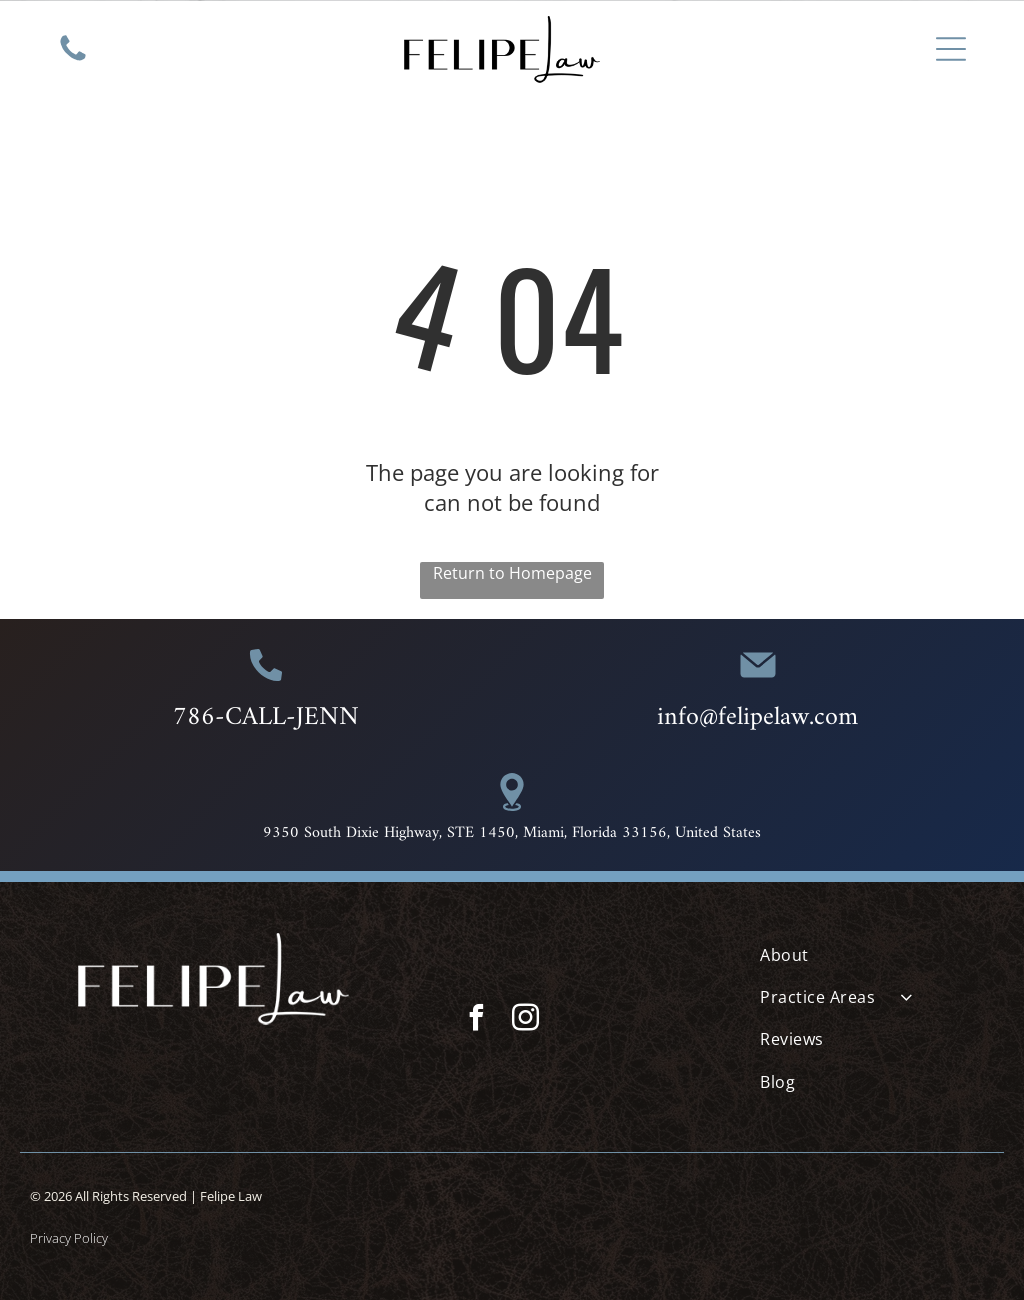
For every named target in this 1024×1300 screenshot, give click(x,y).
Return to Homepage (512, 573)
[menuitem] (876, 954)
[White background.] (73, 59)
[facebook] (476, 1020)
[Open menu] (951, 49)
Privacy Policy (69, 1238)
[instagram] (525, 1020)
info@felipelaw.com (757, 717)
